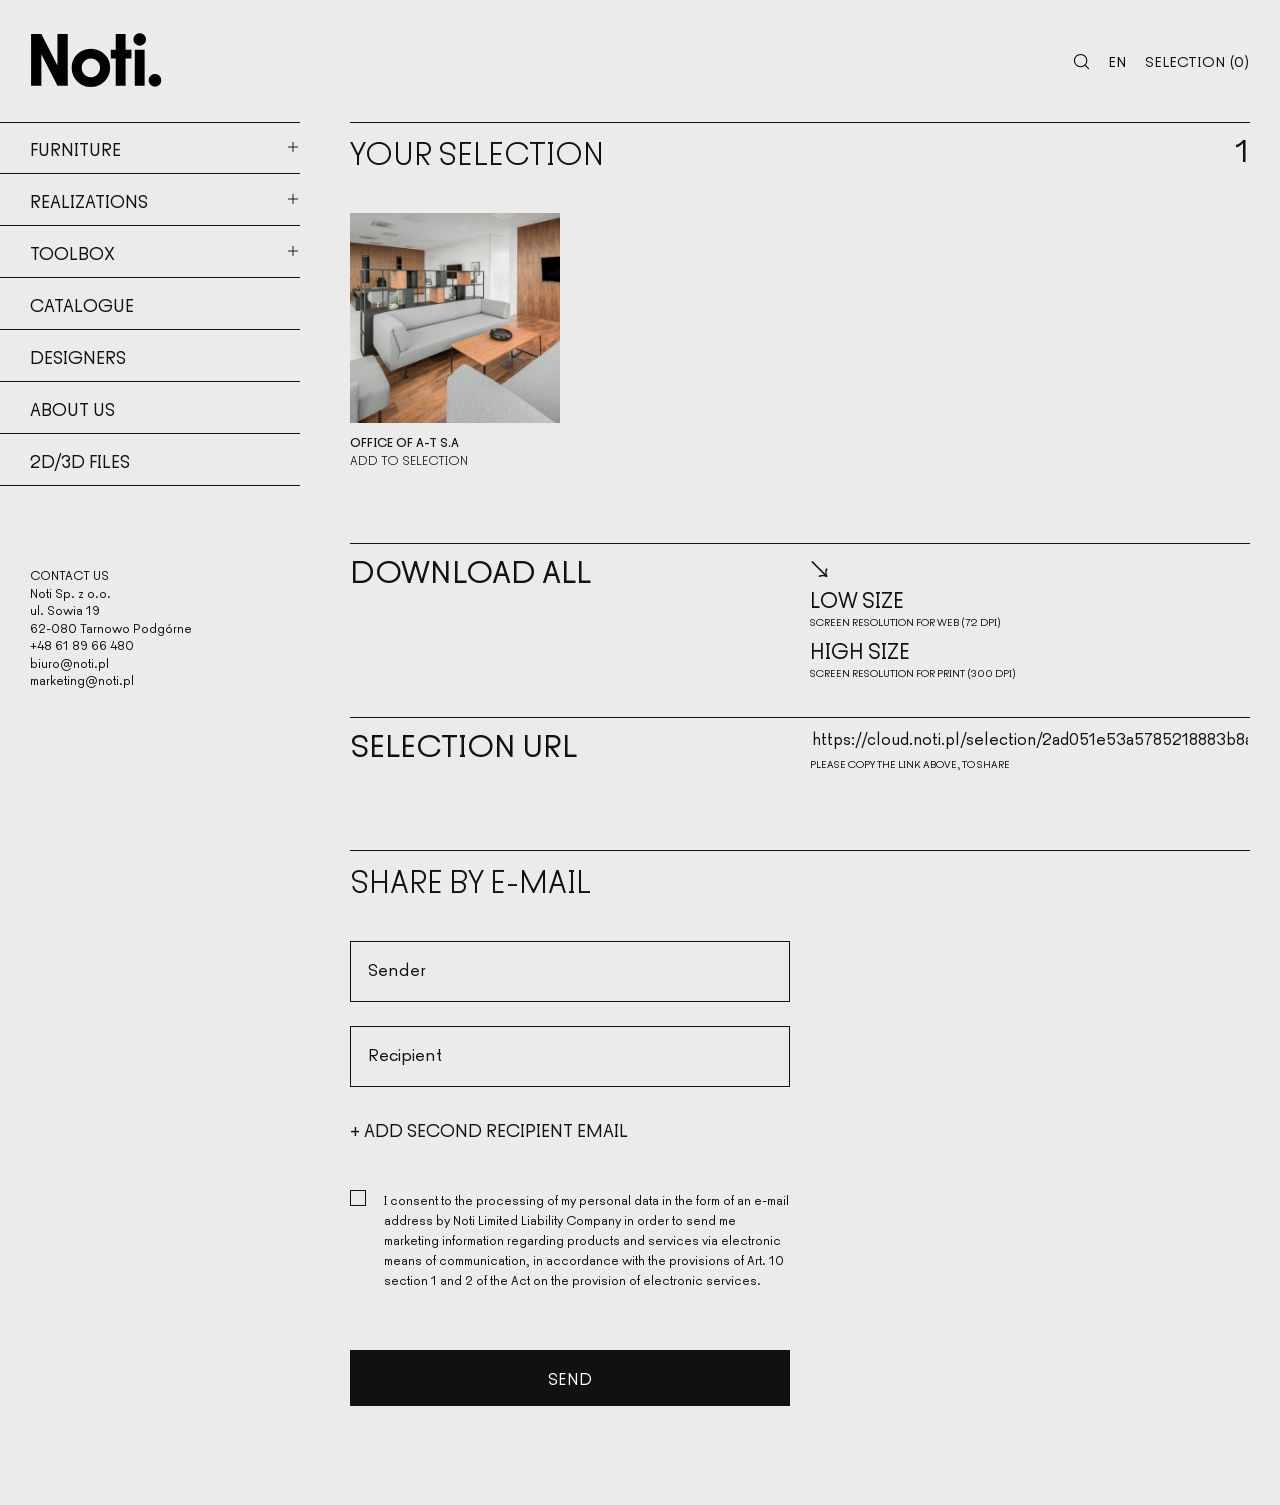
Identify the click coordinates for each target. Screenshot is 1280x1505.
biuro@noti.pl (69, 662)
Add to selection (409, 460)
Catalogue (82, 304)
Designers (78, 356)
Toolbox (72, 252)
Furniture (75, 148)
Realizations (89, 200)
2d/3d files (80, 460)
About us (72, 408)
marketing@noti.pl (82, 679)
